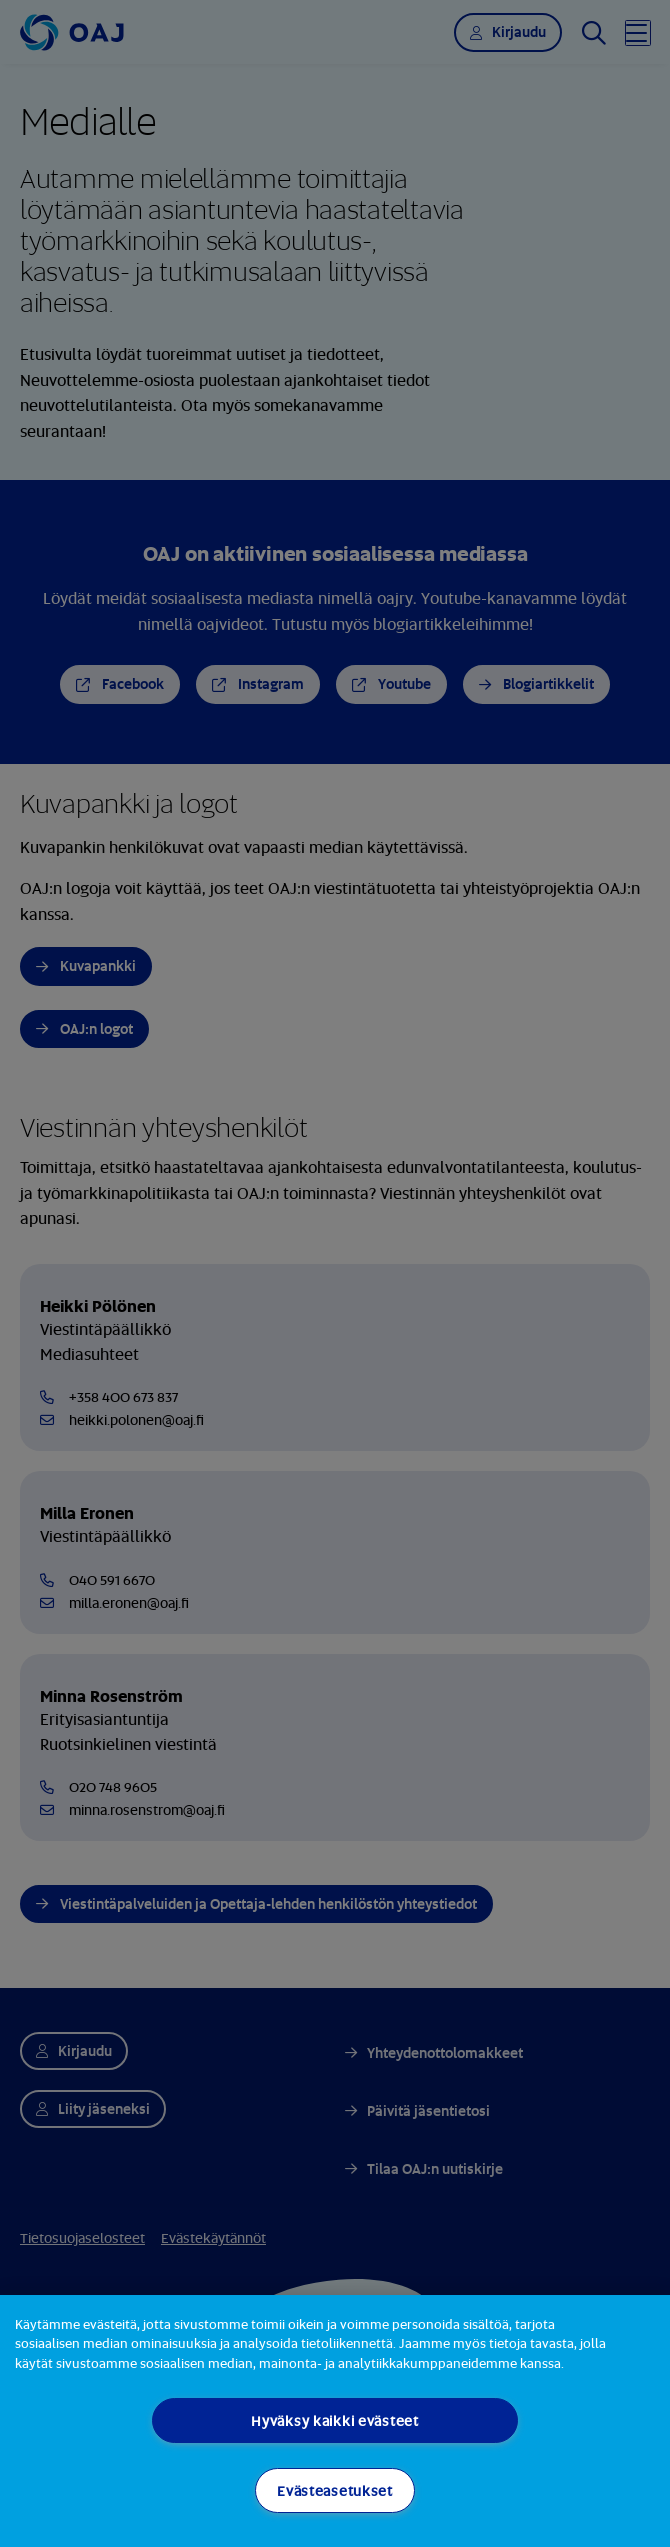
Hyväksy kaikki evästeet (335, 2420)
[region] (335, 2421)
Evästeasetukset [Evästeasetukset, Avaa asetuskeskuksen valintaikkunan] (335, 2490)
